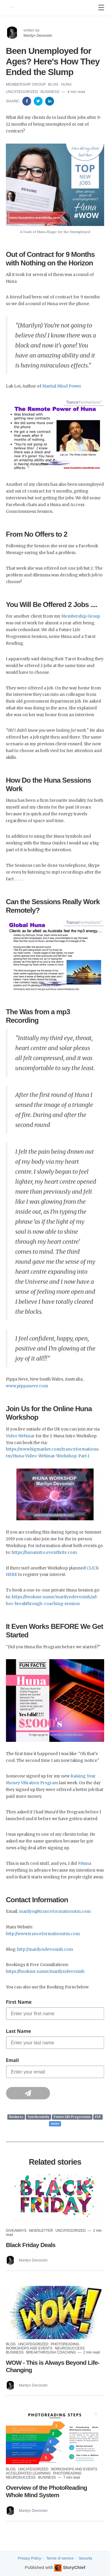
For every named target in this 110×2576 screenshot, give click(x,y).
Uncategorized (22, 91)
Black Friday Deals (30, 2244)
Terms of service (60, 2558)
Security (85, 2558)
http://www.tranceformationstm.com (43, 1933)
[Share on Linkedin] (49, 100)
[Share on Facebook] (27, 100)
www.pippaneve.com (27, 1385)
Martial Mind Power (61, 386)
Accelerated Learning (29, 2473)
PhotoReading (65, 2344)
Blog (54, 84)
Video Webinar (20, 1435)
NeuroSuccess (69, 2348)
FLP (98, 2117)
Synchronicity (38, 2117)
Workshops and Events (29, 2348)
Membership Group (26, 84)
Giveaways (17, 2231)
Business (50, 91)
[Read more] (55, 2199)
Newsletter (41, 2231)
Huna (66, 84)
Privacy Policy (29, 2558)
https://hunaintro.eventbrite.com (44, 1552)
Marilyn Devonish (37, 35)
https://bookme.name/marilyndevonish (45, 1971)
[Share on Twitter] (38, 100)
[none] (101, 8)
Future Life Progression (72, 2117)
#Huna (84, 1863)
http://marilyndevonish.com (45, 1949)
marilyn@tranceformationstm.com (55, 1911)
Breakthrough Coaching (51, 2352)
